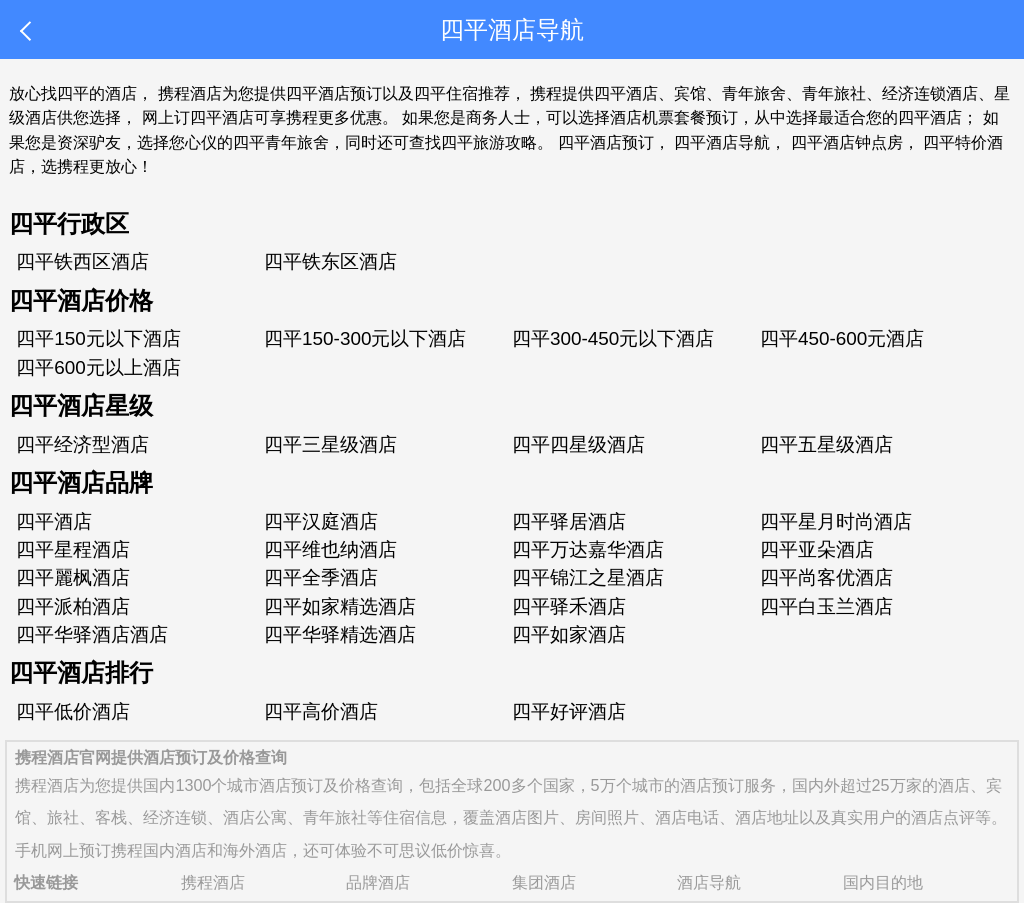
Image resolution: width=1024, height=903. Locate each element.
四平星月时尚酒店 (836, 521)
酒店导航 (709, 882)
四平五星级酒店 (826, 444)
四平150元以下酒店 (98, 338)
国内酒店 (175, 850)
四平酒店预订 (606, 142)
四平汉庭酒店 (321, 521)
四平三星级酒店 (330, 444)
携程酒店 (47, 785)
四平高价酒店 (321, 711)
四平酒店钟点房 (847, 142)
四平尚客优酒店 (826, 577)
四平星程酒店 (73, 549)
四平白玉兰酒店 (826, 606)
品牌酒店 (378, 882)
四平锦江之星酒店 (588, 577)
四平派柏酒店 (73, 606)
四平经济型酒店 (82, 444)
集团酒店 (544, 882)
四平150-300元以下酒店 (365, 338)
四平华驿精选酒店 (340, 634)
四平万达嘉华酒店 (588, 549)
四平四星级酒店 (578, 444)
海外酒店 (255, 850)
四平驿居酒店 (569, 521)
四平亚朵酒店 (817, 549)
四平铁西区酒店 (82, 261)
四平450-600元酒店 (842, 338)
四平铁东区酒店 (330, 261)
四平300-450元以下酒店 (613, 338)
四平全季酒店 (321, 577)
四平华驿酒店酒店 (92, 634)
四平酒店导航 (722, 142)
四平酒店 (54, 521)
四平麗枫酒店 (73, 577)
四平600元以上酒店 (98, 367)
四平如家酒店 (569, 634)
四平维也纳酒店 (330, 549)
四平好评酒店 (569, 711)
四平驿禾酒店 (569, 606)
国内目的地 (883, 882)
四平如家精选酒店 (340, 606)
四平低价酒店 (73, 711)
